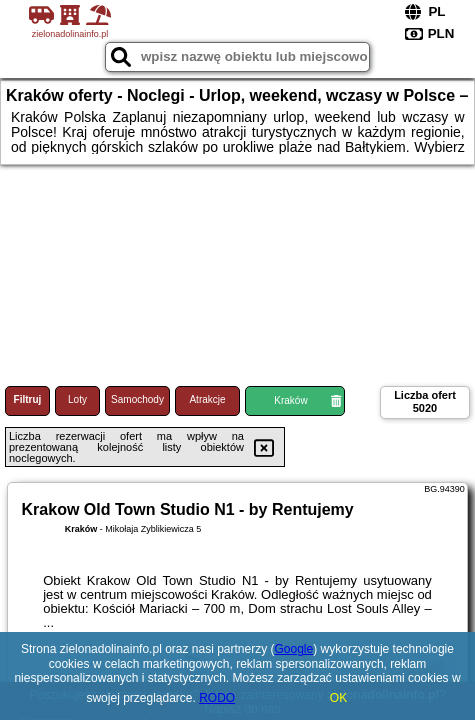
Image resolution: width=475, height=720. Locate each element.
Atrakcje (207, 399)
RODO (217, 698)
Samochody (137, 399)
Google (294, 649)
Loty (77, 399)
